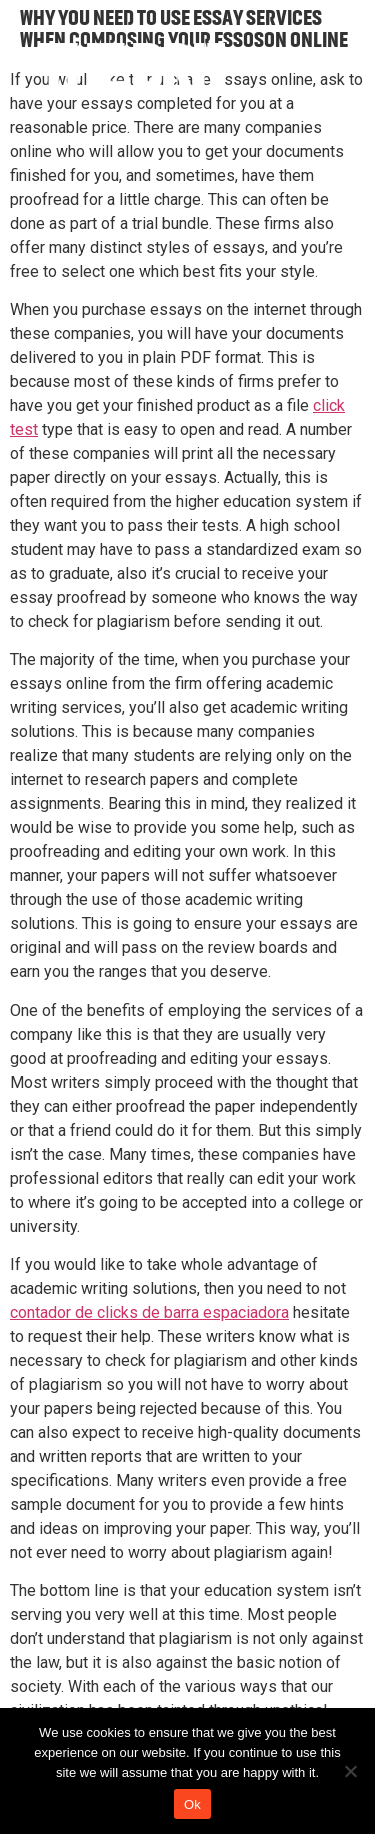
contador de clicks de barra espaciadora (149, 1312)
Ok (192, 1804)
